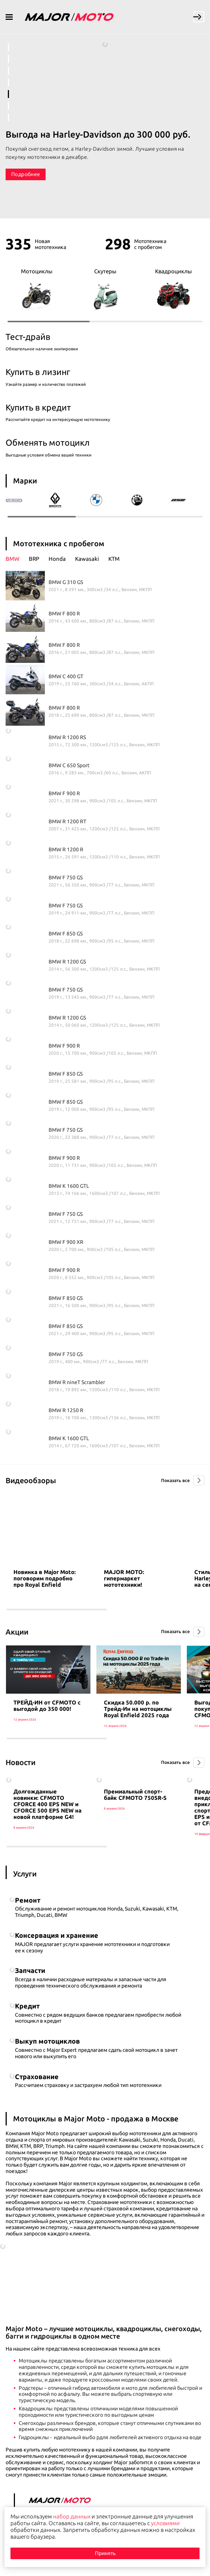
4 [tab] (8, 82)
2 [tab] (8, 59)
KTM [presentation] (114, 559)
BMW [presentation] (12, 559)
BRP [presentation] (34, 559)
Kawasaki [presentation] (87, 559)
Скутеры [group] (105, 289)
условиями (165, 2523)
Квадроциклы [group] (173, 288)
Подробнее (25, 174)
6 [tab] (8, 106)
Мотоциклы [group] (36, 289)
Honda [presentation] (57, 559)
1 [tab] (8, 47)
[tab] (17, 559)
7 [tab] (8, 118)
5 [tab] (8, 94)
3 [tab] (8, 71)
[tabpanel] (105, 112)
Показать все (175, 1480)
